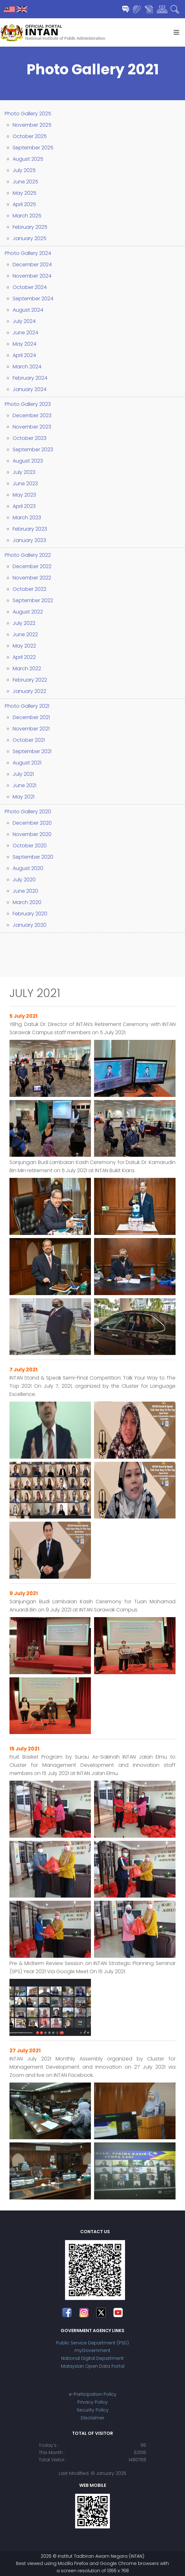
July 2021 (23, 774)
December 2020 (32, 823)
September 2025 (33, 147)
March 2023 (27, 517)
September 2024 (33, 298)
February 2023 (30, 529)
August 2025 (28, 159)
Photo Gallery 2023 (28, 404)
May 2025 (24, 193)
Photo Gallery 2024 (28, 253)
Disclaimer (92, 2418)
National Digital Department (92, 2358)
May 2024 (24, 344)
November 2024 (32, 275)
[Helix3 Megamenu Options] (176, 32)
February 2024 (30, 378)
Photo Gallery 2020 (28, 811)
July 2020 (24, 879)
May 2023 (24, 494)
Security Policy (93, 2410)
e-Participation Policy (92, 2394)
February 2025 (30, 227)
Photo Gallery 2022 (28, 555)
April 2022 (24, 657)
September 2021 (32, 751)
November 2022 (32, 577)
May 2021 (23, 796)
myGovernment (92, 2350)
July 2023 (24, 472)
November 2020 (32, 834)
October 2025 (30, 136)
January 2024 (29, 389)
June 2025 (25, 181)
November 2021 (31, 728)
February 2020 (30, 913)
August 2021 (27, 762)
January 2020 (29, 925)
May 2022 (24, 645)
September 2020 (33, 857)
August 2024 (28, 310)
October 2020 (30, 845)
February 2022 (30, 679)
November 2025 (32, 125)
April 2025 (24, 204)
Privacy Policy (92, 2402)
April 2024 (24, 355)
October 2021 (29, 740)
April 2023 (24, 506)
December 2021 (31, 717)
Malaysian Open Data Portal (92, 2366)
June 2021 (24, 785)
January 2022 (29, 691)
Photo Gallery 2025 (28, 113)
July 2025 (24, 170)
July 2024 (24, 321)
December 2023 (32, 415)
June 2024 (25, 332)
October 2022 (29, 589)
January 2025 (29, 238)
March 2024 (27, 366)
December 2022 (32, 566)
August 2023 (28, 460)
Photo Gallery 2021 (27, 706)
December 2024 (32, 264)
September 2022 (33, 600)
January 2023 (29, 540)
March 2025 (27, 215)
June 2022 (25, 634)
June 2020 (25, 891)
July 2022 (24, 623)
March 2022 (27, 668)
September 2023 (33, 449)
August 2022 (28, 611)
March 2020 (27, 902)
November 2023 (32, 426)
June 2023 (25, 483)
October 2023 (29, 438)
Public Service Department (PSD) (92, 2343)
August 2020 (28, 868)
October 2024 (30, 287)
